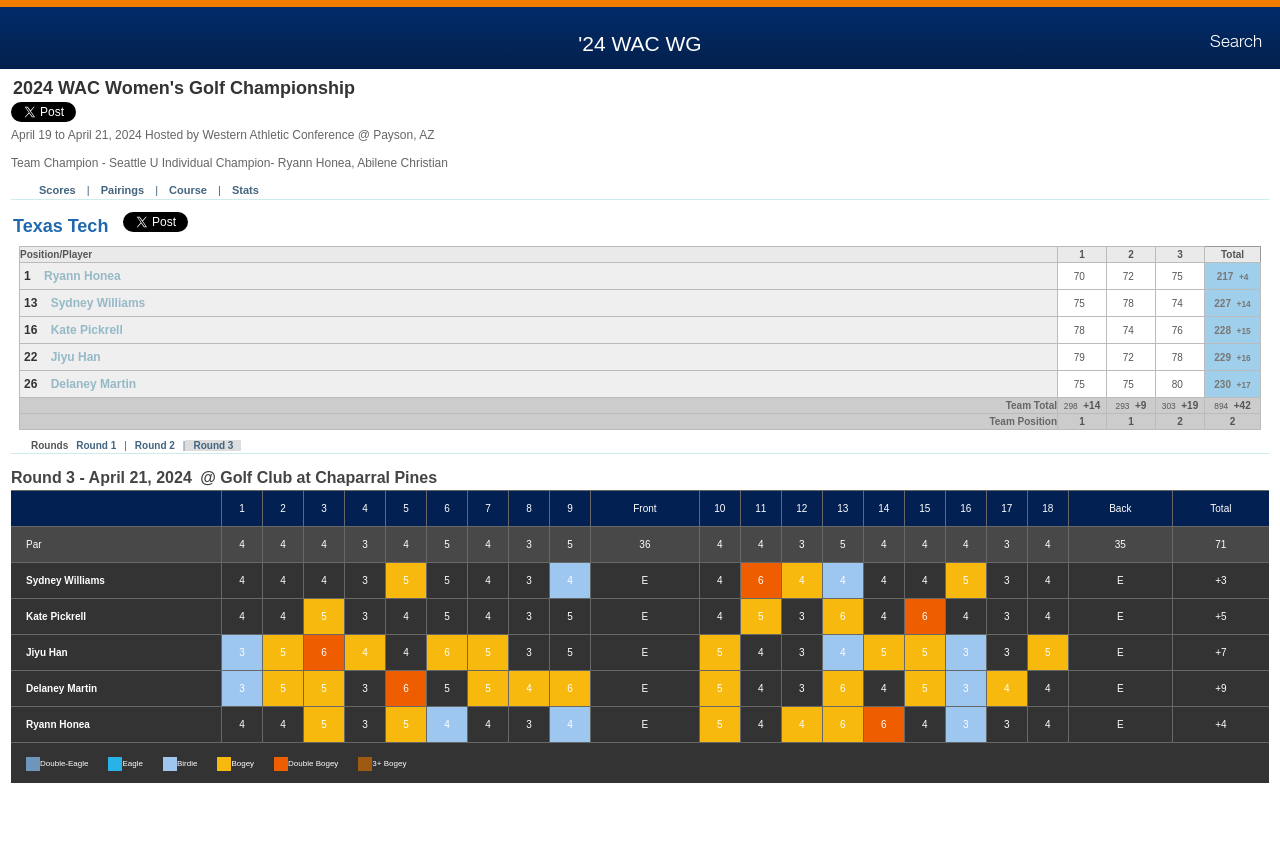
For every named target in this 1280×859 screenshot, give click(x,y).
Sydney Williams (98, 303)
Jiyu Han (76, 357)
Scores (57, 190)
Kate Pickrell (87, 330)
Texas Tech (60, 226)
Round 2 (155, 445)
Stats (245, 190)
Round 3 (213, 445)
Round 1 (96, 445)
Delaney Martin (93, 384)
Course (188, 190)
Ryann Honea (82, 276)
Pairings (122, 190)
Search (1236, 42)
